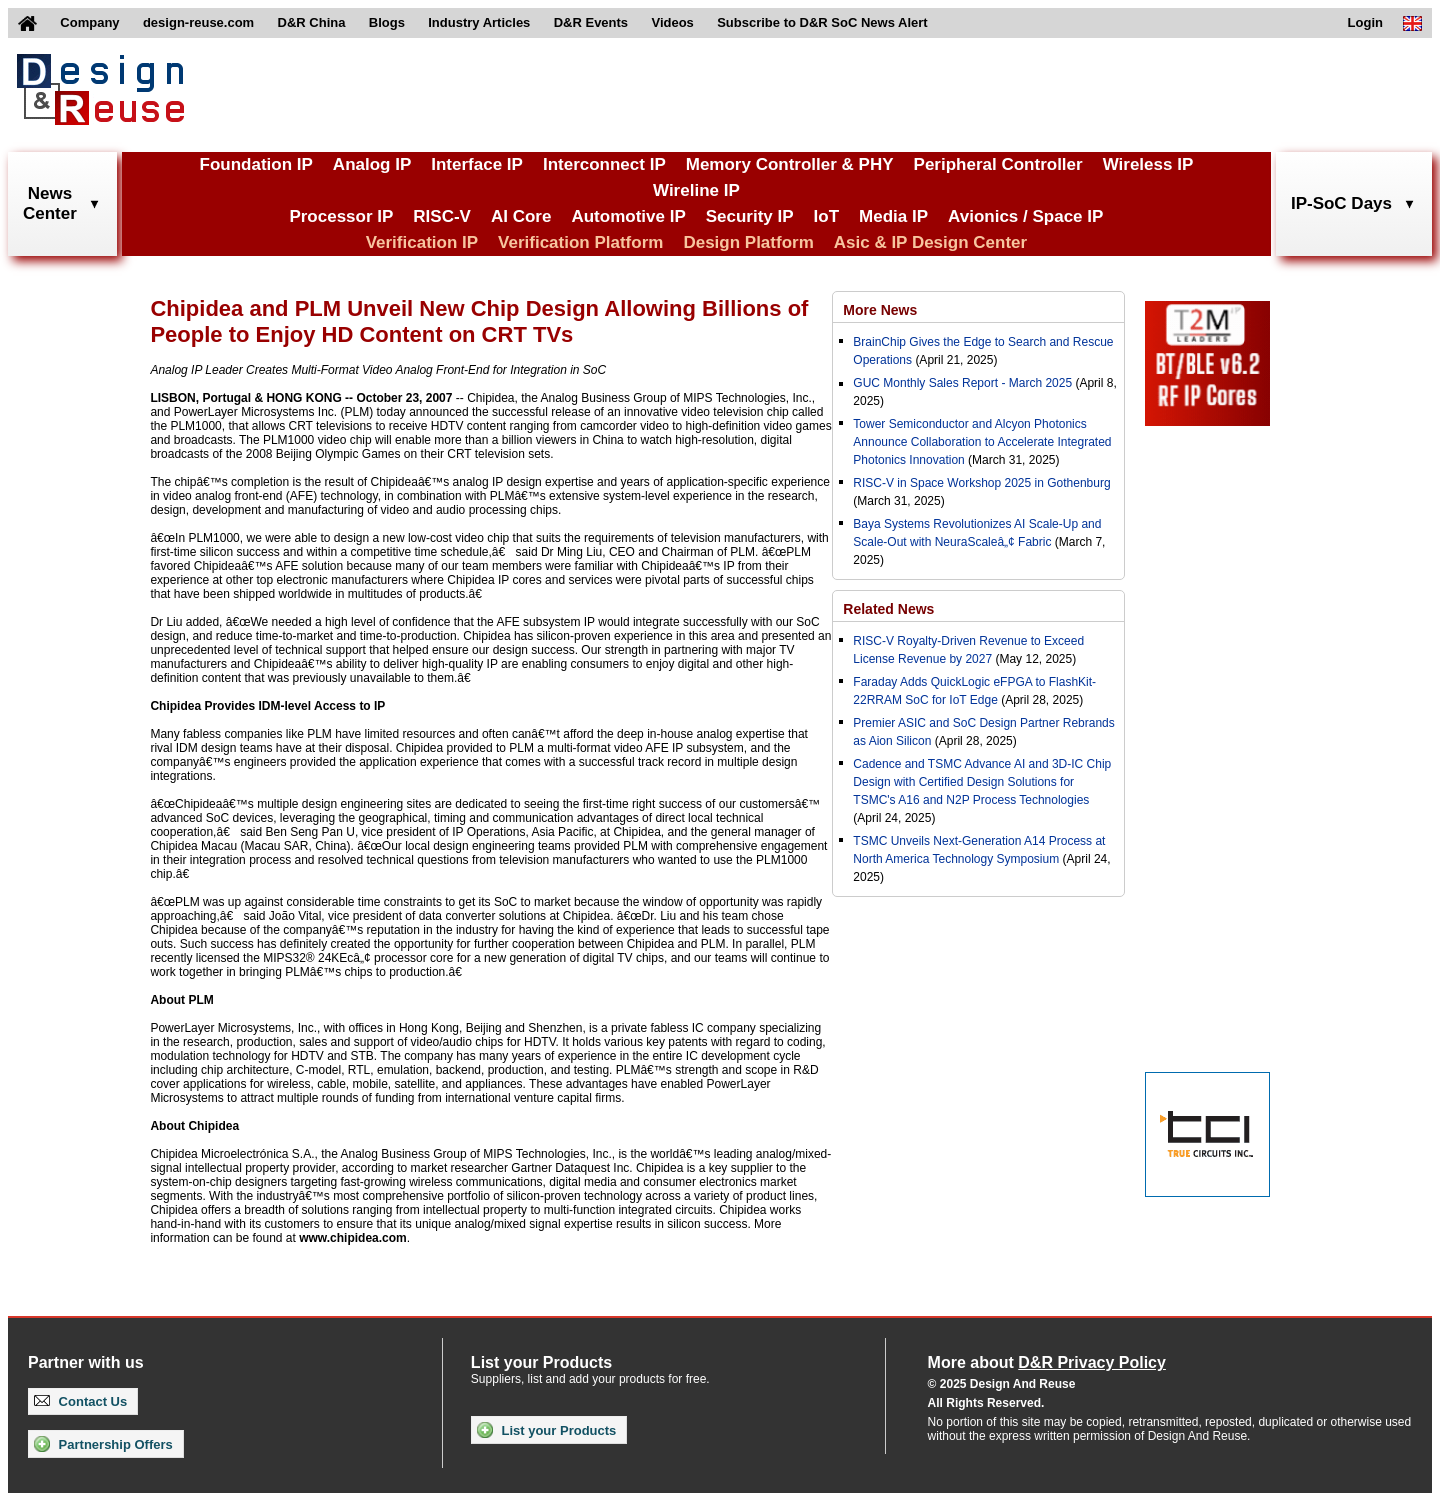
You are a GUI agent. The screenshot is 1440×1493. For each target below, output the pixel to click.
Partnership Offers (103, 1444)
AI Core (521, 216)
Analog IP (372, 164)
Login (1365, 22)
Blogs (387, 22)
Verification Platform (580, 242)
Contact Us (80, 1401)
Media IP (893, 216)
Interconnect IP (604, 164)
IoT (827, 216)
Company (89, 22)
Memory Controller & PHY (790, 164)
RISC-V (442, 216)
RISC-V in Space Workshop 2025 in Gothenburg (981, 483)
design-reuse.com (198, 22)
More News (880, 310)
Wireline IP (696, 190)
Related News (888, 609)
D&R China (312, 22)
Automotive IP (628, 216)
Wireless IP (1148, 164)
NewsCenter (50, 203)
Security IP (750, 216)
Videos (672, 22)
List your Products (546, 1430)
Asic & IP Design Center (930, 242)
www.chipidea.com (353, 1238)
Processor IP (341, 216)
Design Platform (748, 242)
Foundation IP (256, 164)
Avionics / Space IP (1025, 216)
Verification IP (422, 242)
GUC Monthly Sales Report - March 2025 (962, 383)
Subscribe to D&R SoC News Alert (822, 22)
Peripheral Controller (998, 164)
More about (1047, 1362)
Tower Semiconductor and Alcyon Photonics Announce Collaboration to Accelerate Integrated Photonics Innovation (982, 442)
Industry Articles (479, 22)
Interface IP (477, 164)
